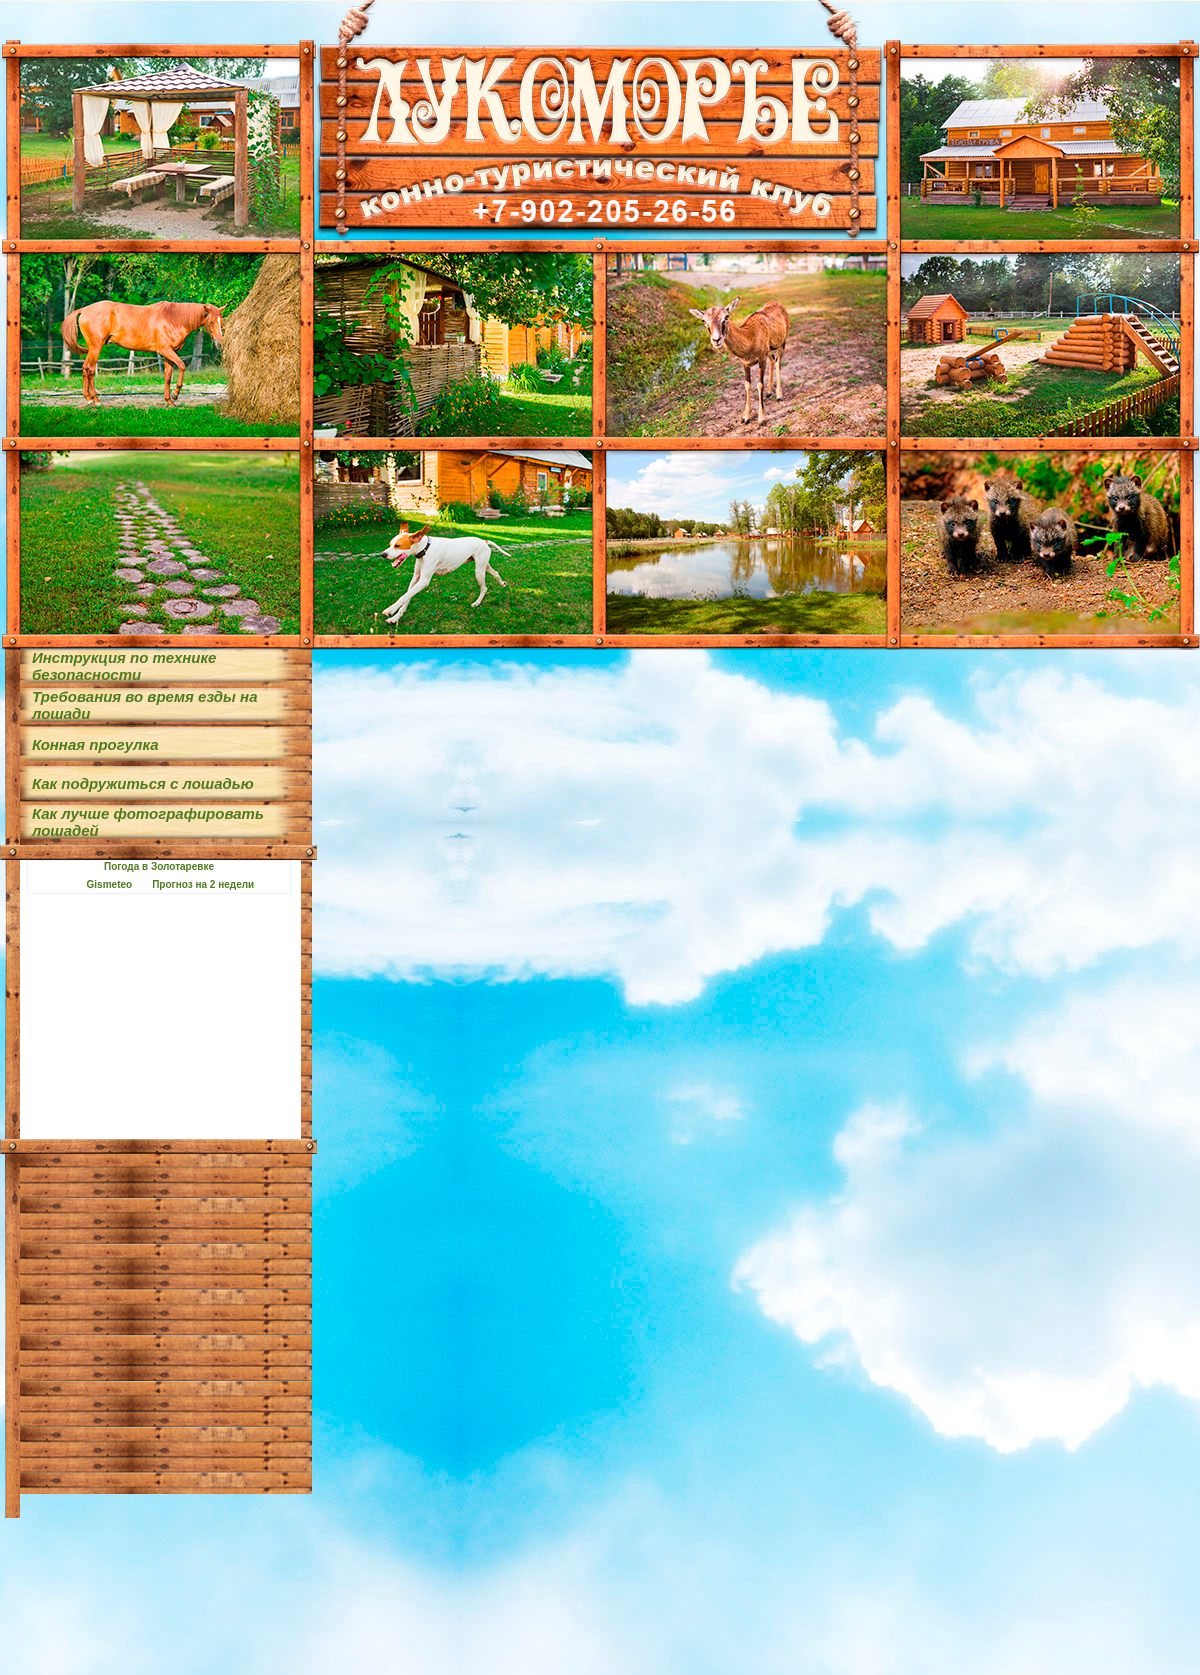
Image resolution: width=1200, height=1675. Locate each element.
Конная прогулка (95, 744)
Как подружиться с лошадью (143, 783)
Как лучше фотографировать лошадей (148, 822)
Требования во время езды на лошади (144, 705)
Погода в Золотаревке (159, 866)
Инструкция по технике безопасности (124, 666)
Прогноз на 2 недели (203, 884)
